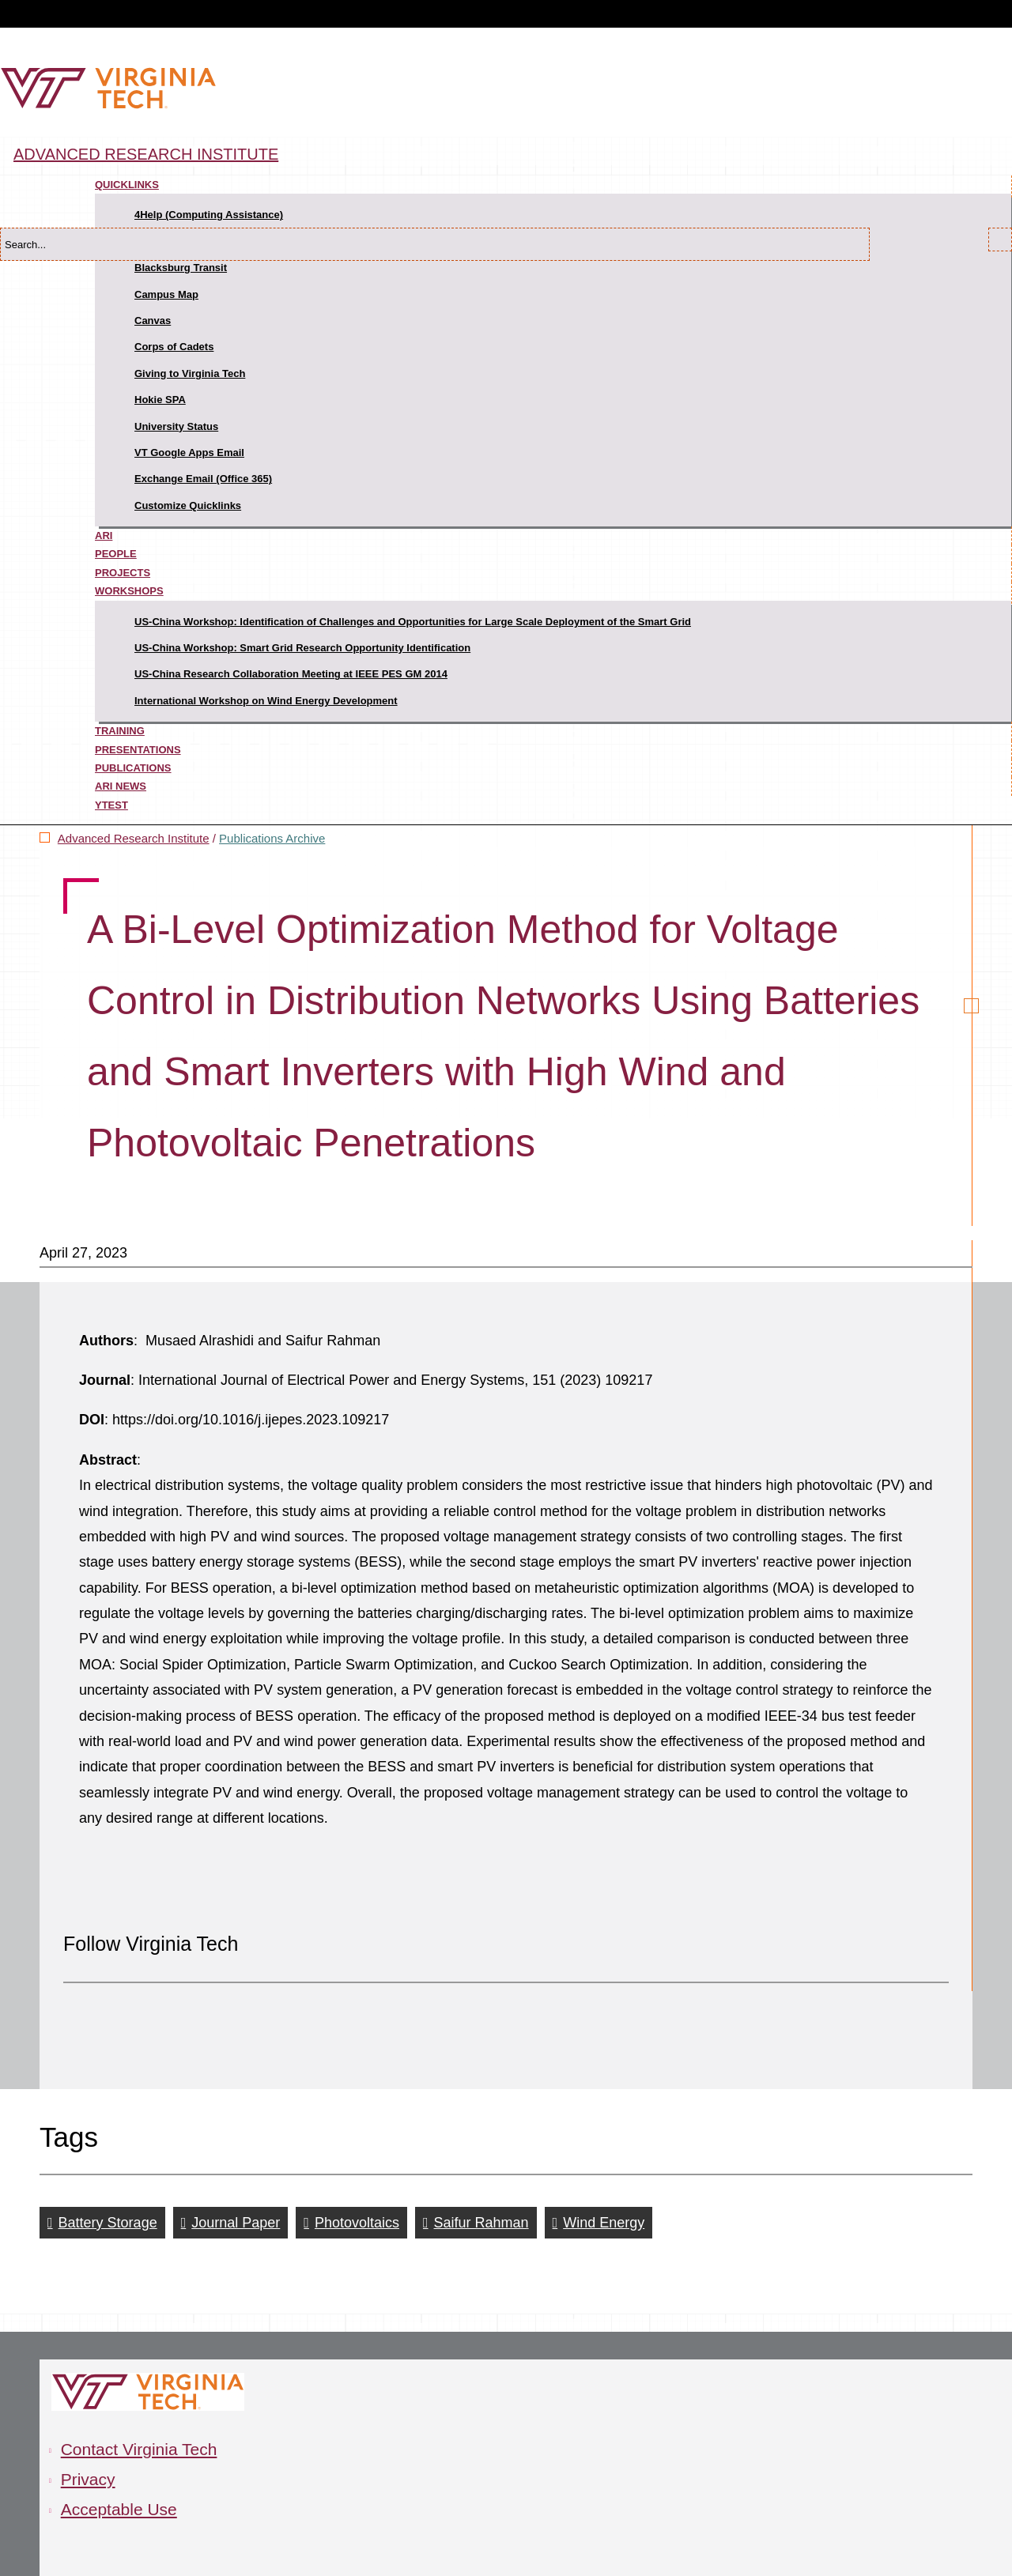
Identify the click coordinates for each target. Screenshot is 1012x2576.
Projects (122, 573)
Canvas (152, 320)
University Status (176, 426)
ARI (103, 535)
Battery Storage (108, 2223)
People (116, 554)
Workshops (129, 591)
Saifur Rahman (481, 2223)
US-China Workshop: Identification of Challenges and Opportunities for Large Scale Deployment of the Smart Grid (412, 622)
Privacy (88, 2479)
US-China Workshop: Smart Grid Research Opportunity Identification (302, 648)
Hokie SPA (160, 399)
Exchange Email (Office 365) (203, 479)
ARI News (120, 786)
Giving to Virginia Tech (189, 373)
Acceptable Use (119, 2509)
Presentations (138, 750)
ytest (111, 805)
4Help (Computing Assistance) (208, 215)
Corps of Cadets (173, 347)
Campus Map (166, 294)
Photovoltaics (357, 2223)
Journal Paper (235, 2223)
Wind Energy (603, 2223)
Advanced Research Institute (145, 154)
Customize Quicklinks (187, 505)
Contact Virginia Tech (139, 2449)
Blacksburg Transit (180, 267)
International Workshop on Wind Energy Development (266, 701)
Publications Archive (272, 838)
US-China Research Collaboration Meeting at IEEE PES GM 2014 (290, 674)
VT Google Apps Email (189, 452)
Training (120, 731)
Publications (133, 768)
